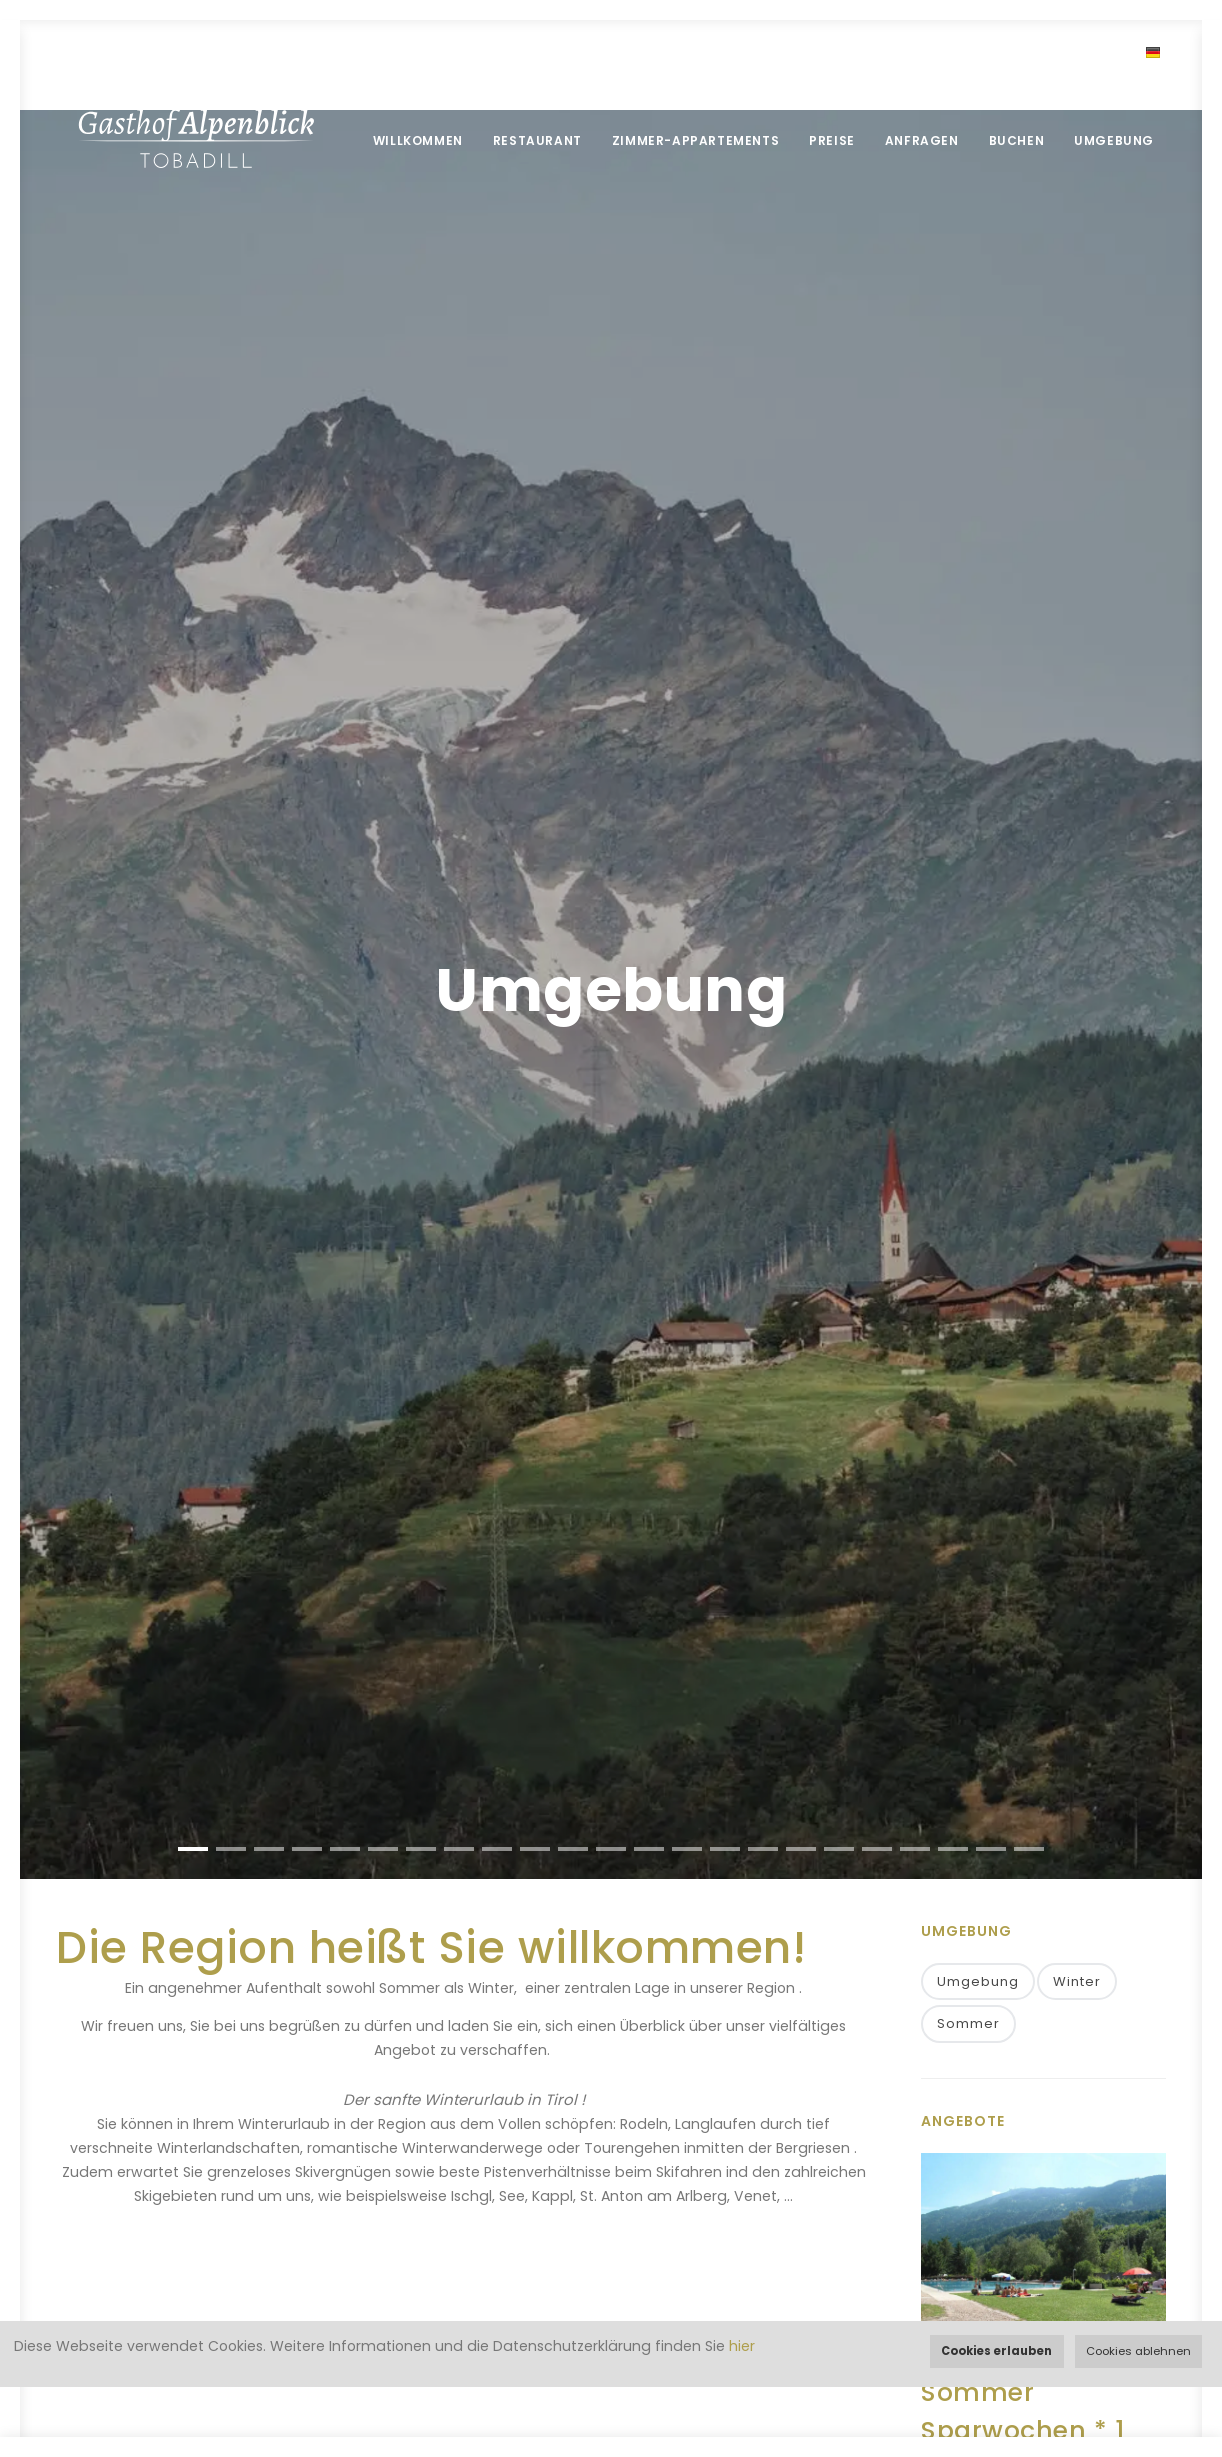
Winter (1077, 1981)
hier (742, 2346)
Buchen (1017, 140)
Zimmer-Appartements (695, 140)
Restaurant (537, 140)
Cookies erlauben (996, 2351)
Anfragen (922, 140)
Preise (832, 140)
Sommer (968, 2023)
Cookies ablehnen (1138, 2351)
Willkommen (418, 140)
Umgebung (1114, 140)
